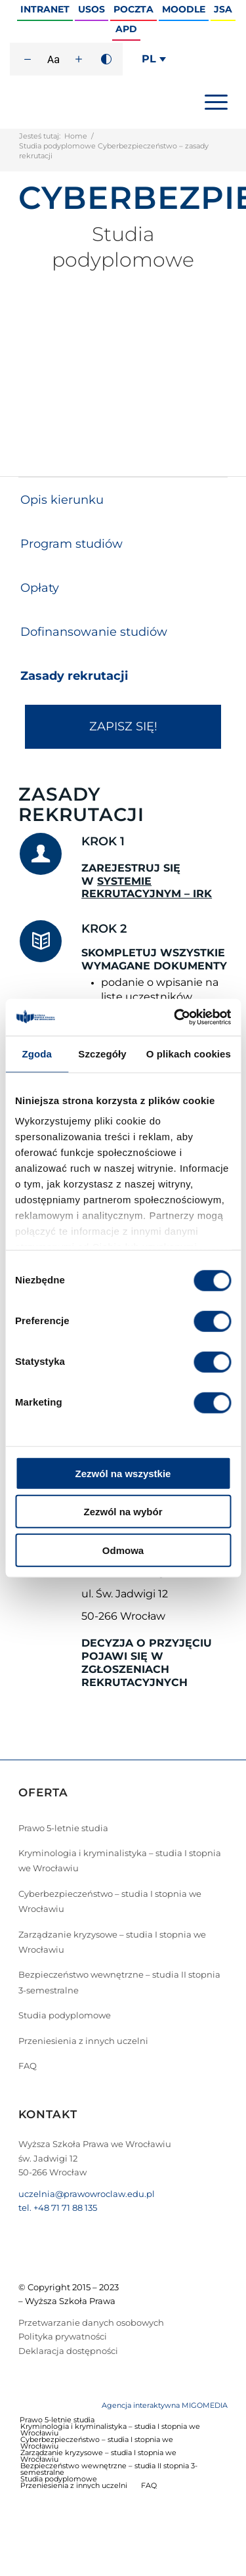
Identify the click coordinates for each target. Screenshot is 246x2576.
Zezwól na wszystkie (123, 1472)
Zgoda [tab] (37, 1053)
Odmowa (123, 1549)
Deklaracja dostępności (68, 2350)
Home (75, 136)
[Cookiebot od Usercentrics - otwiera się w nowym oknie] (175, 1017)
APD (126, 29)
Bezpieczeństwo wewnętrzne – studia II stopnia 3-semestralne (119, 1982)
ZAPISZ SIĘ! (123, 726)
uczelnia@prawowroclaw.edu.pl (86, 2193)
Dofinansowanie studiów (93, 632)
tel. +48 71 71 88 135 (57, 2207)
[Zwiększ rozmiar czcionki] (79, 59)
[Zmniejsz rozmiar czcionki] (27, 59)
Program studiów (71, 544)
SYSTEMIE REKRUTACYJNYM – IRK (146, 887)
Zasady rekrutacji (74, 676)
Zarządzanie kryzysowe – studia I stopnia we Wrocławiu (112, 1942)
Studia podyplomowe (64, 2015)
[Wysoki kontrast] (106, 59)
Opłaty (39, 588)
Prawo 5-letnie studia (63, 1828)
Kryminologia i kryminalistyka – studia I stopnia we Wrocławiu (119, 1860)
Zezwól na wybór (122, 1511)
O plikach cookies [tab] (188, 1053)
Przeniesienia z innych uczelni (83, 2040)
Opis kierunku (62, 500)
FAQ (27, 2065)
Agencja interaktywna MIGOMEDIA (165, 2405)
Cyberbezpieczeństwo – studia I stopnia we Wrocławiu (109, 1901)
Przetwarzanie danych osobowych (91, 2322)
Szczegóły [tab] (102, 1053)
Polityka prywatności (62, 2336)
